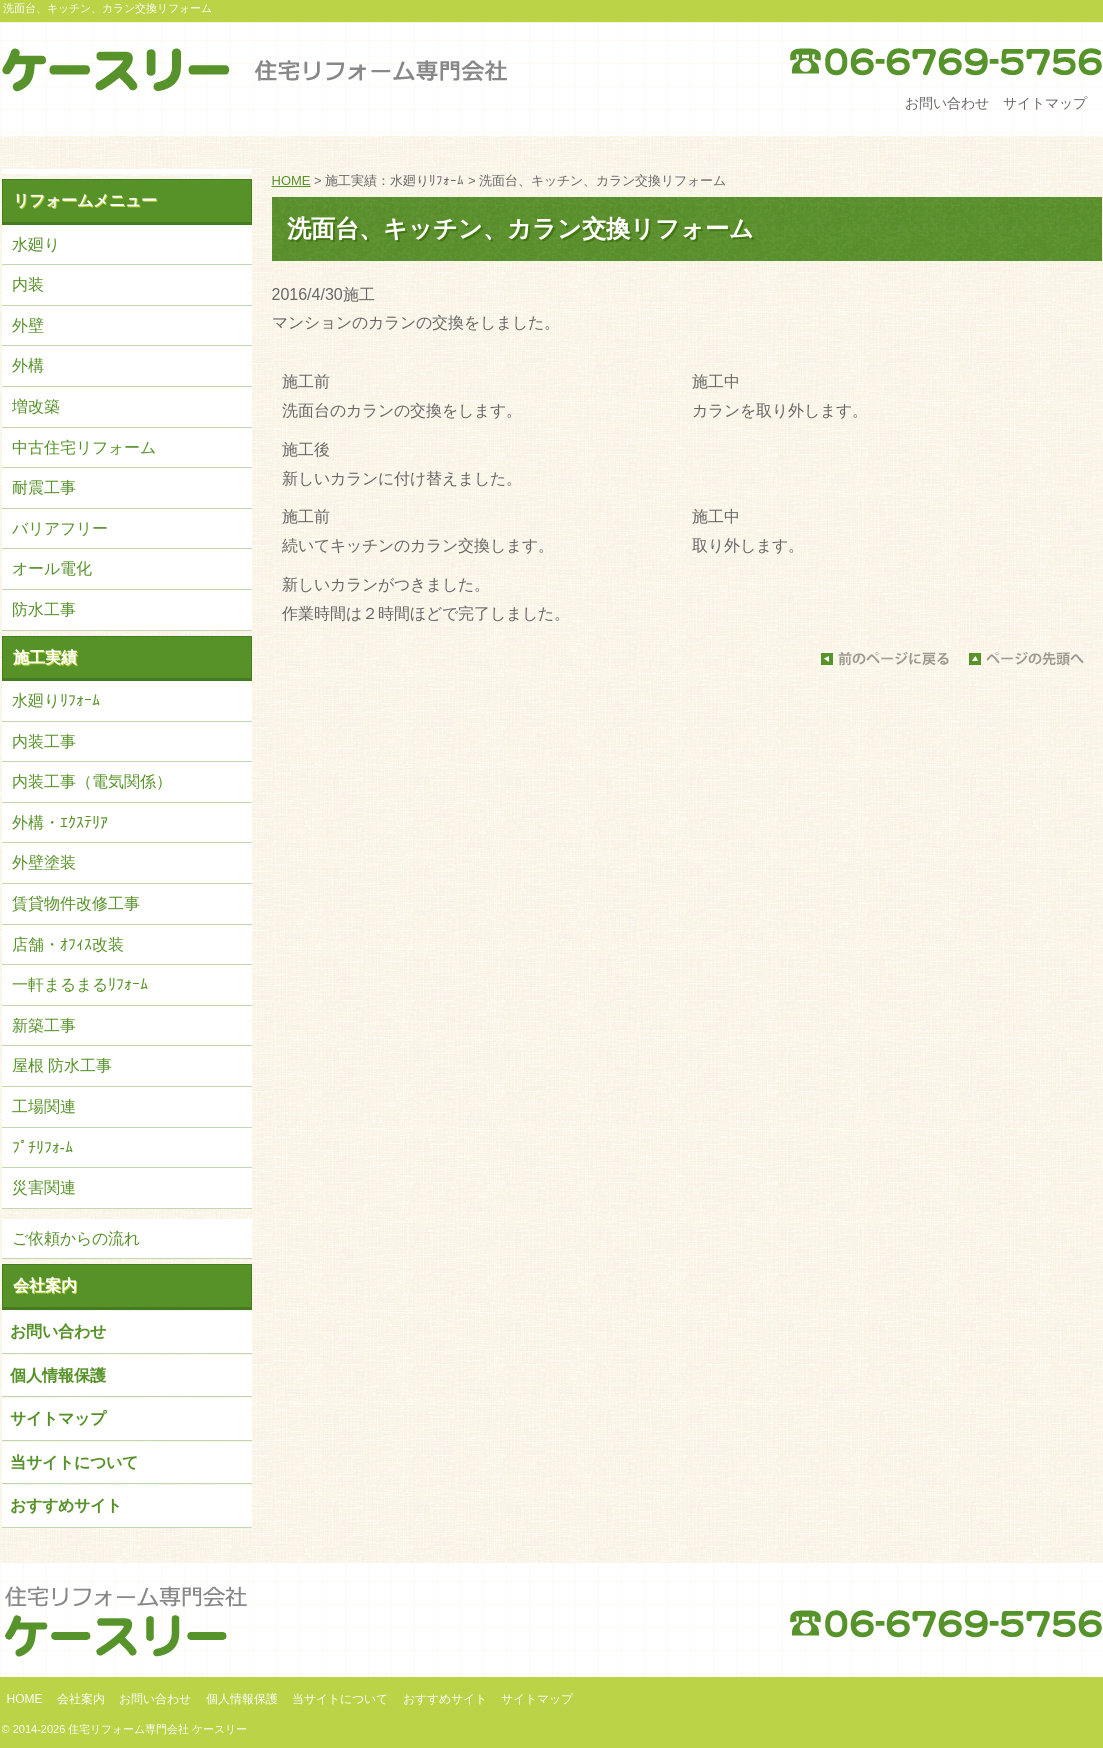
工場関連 (44, 1106)
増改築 (36, 406)
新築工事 (44, 1025)
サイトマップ (1045, 103)
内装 (28, 284)
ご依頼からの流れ (76, 1238)
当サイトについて (74, 1462)
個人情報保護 (58, 1375)
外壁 (28, 325)
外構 (28, 365)
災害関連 (44, 1187)
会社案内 (45, 1285)
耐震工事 (44, 487)
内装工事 (44, 741)
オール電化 (52, 568)
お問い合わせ (947, 103)
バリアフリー (60, 528)
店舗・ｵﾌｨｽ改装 (68, 944)
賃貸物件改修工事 (76, 903)
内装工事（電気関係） (92, 781)
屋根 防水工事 (62, 1065)
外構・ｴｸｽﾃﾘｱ (60, 822)
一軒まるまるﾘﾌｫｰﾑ (80, 984)
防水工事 (44, 609)
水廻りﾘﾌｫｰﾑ (56, 700)
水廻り (36, 244)
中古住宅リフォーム (84, 447)
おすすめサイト (66, 1505)
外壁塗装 (44, 862)
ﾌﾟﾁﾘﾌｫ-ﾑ (42, 1147)
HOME (291, 180)
